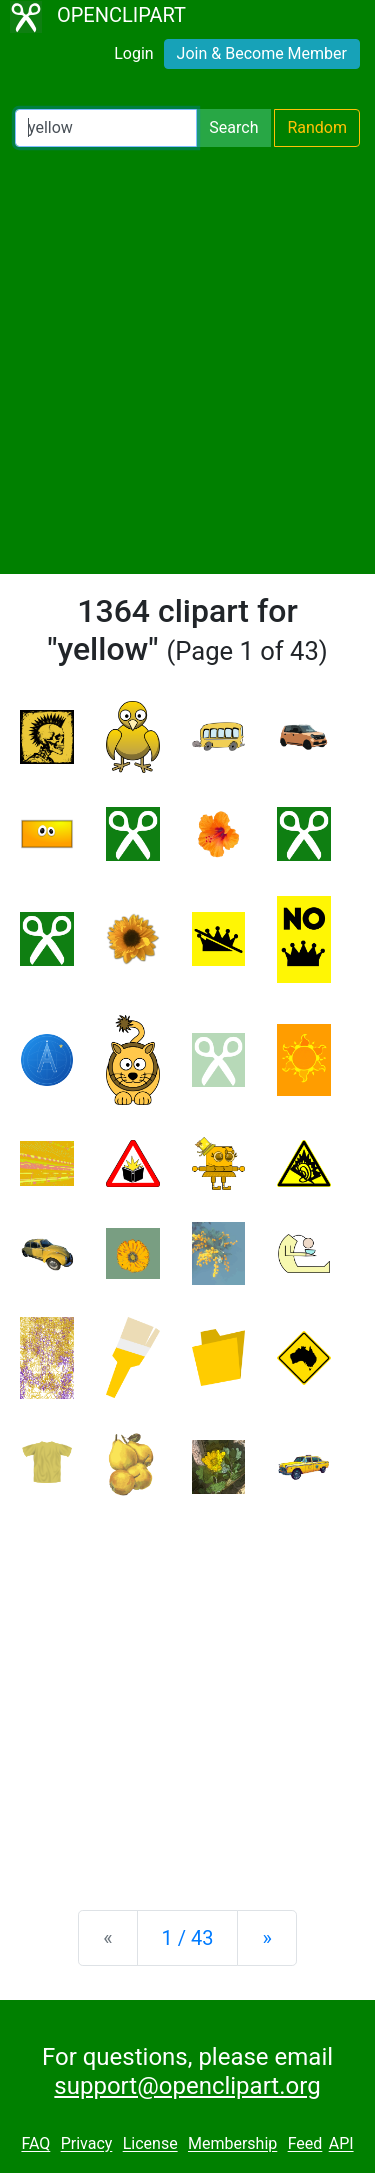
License (150, 2144)
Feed (305, 2144)
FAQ (35, 2144)
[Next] (266, 1938)
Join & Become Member (262, 53)
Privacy (87, 2144)
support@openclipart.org (187, 2086)
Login (133, 53)
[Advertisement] (187, 360)
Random (317, 127)
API (341, 2144)
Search (233, 127)
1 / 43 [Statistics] (188, 1938)
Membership (232, 2144)
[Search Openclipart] (106, 128)
